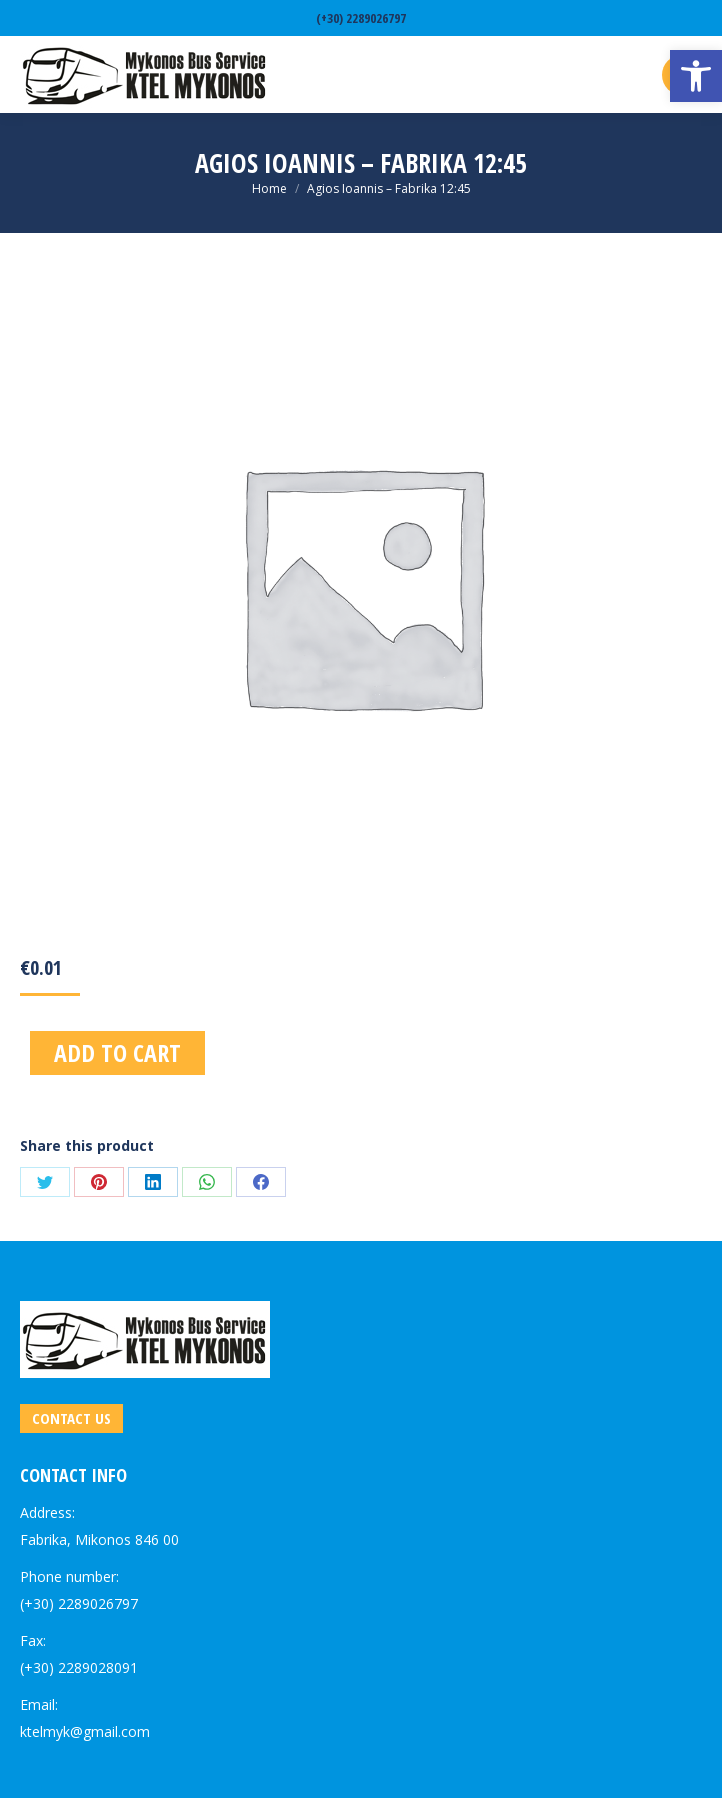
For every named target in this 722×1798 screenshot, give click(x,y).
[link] (696, 76)
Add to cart (117, 1052)
